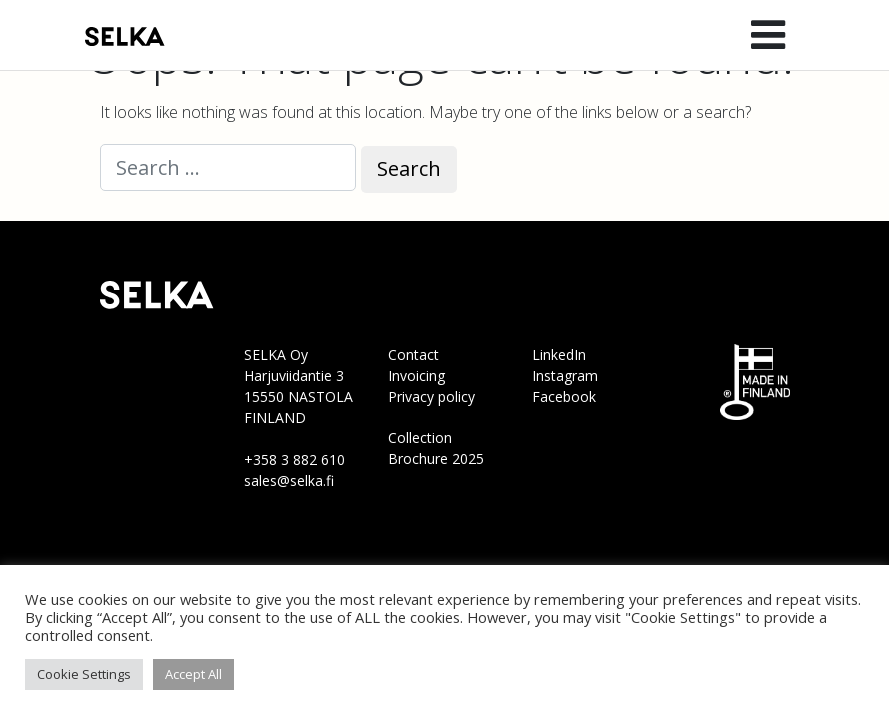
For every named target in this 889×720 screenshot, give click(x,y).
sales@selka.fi (289, 480)
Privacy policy (431, 396)
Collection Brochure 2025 (436, 448)
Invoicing (416, 375)
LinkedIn (559, 354)
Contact (413, 354)
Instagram (565, 375)
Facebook (564, 396)
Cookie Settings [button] (84, 674)
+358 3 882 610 (294, 459)
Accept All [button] (193, 674)
